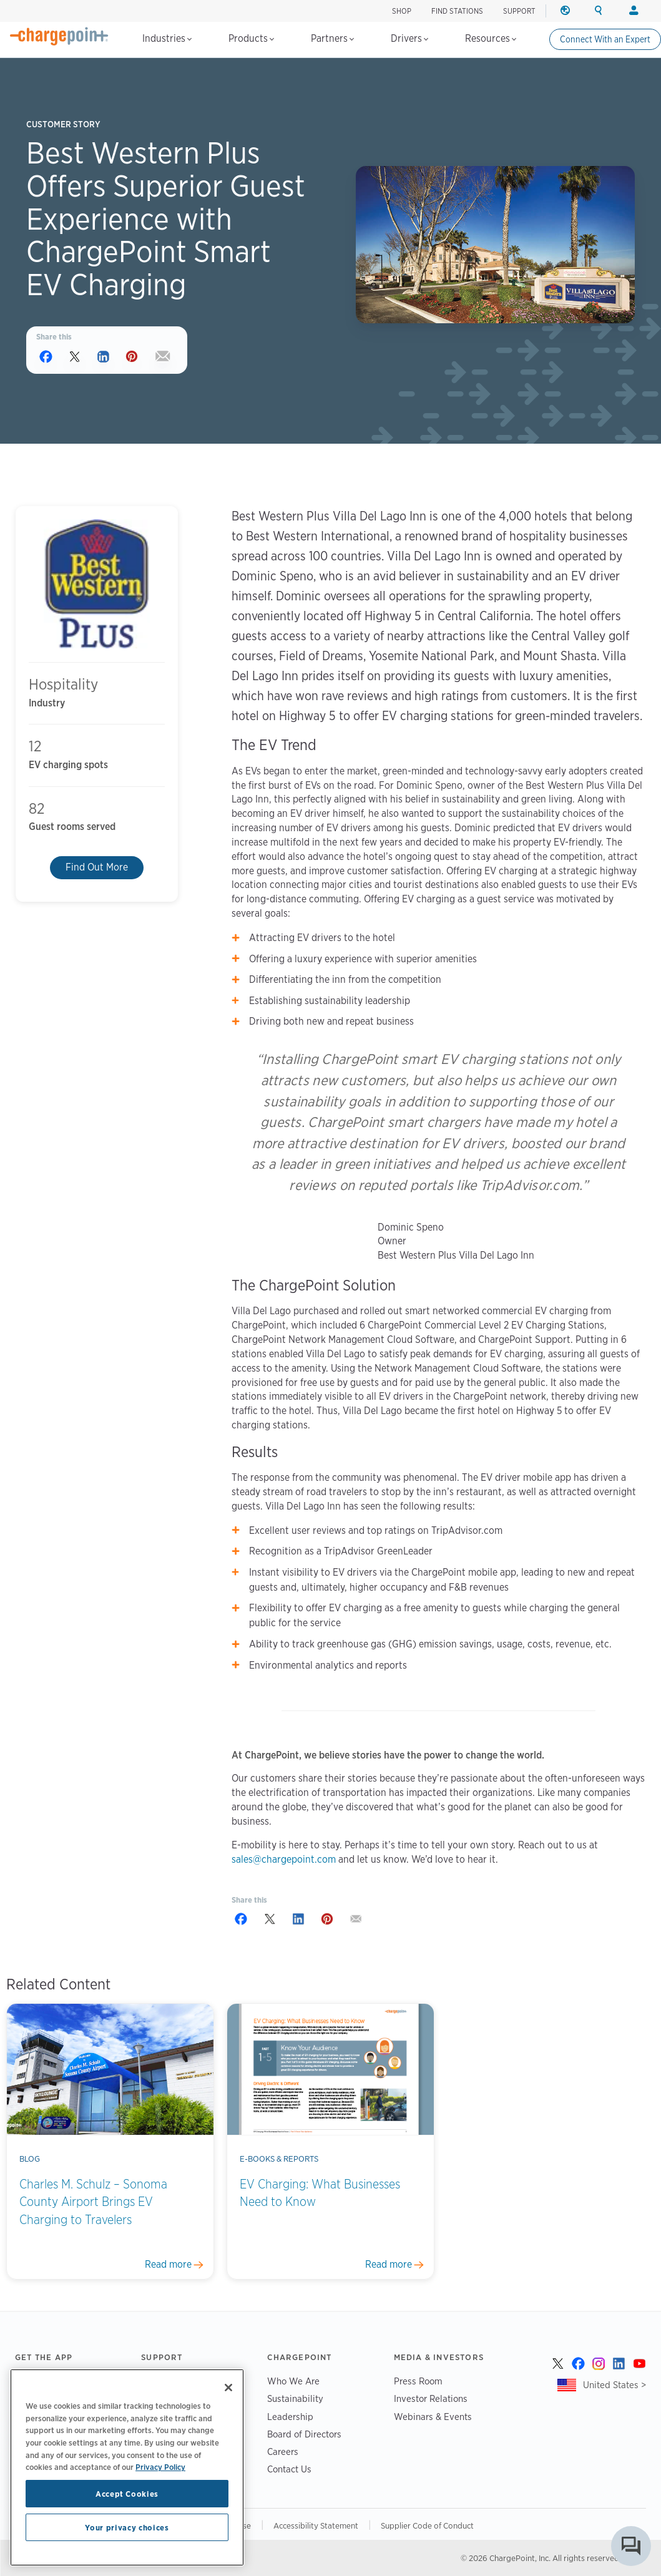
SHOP (401, 11)
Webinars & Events (433, 2416)
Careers (282, 2451)
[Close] (228, 2387)
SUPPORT (519, 11)
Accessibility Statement (315, 2525)
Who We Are (293, 2381)
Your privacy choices (127, 2527)
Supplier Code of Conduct (427, 2525)
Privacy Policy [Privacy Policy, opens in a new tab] (160, 2467)
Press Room (418, 2381)
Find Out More (97, 867)
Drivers (409, 38)
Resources (490, 38)
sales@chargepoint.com (284, 1859)
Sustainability (295, 2398)
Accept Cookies (127, 2494)
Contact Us (289, 2469)
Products (251, 38)
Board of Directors (304, 2434)
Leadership (290, 2416)
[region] (127, 2467)
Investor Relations (431, 2398)
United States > (614, 2385)
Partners (332, 38)
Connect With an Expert (605, 39)
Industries (167, 38)
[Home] (59, 36)
